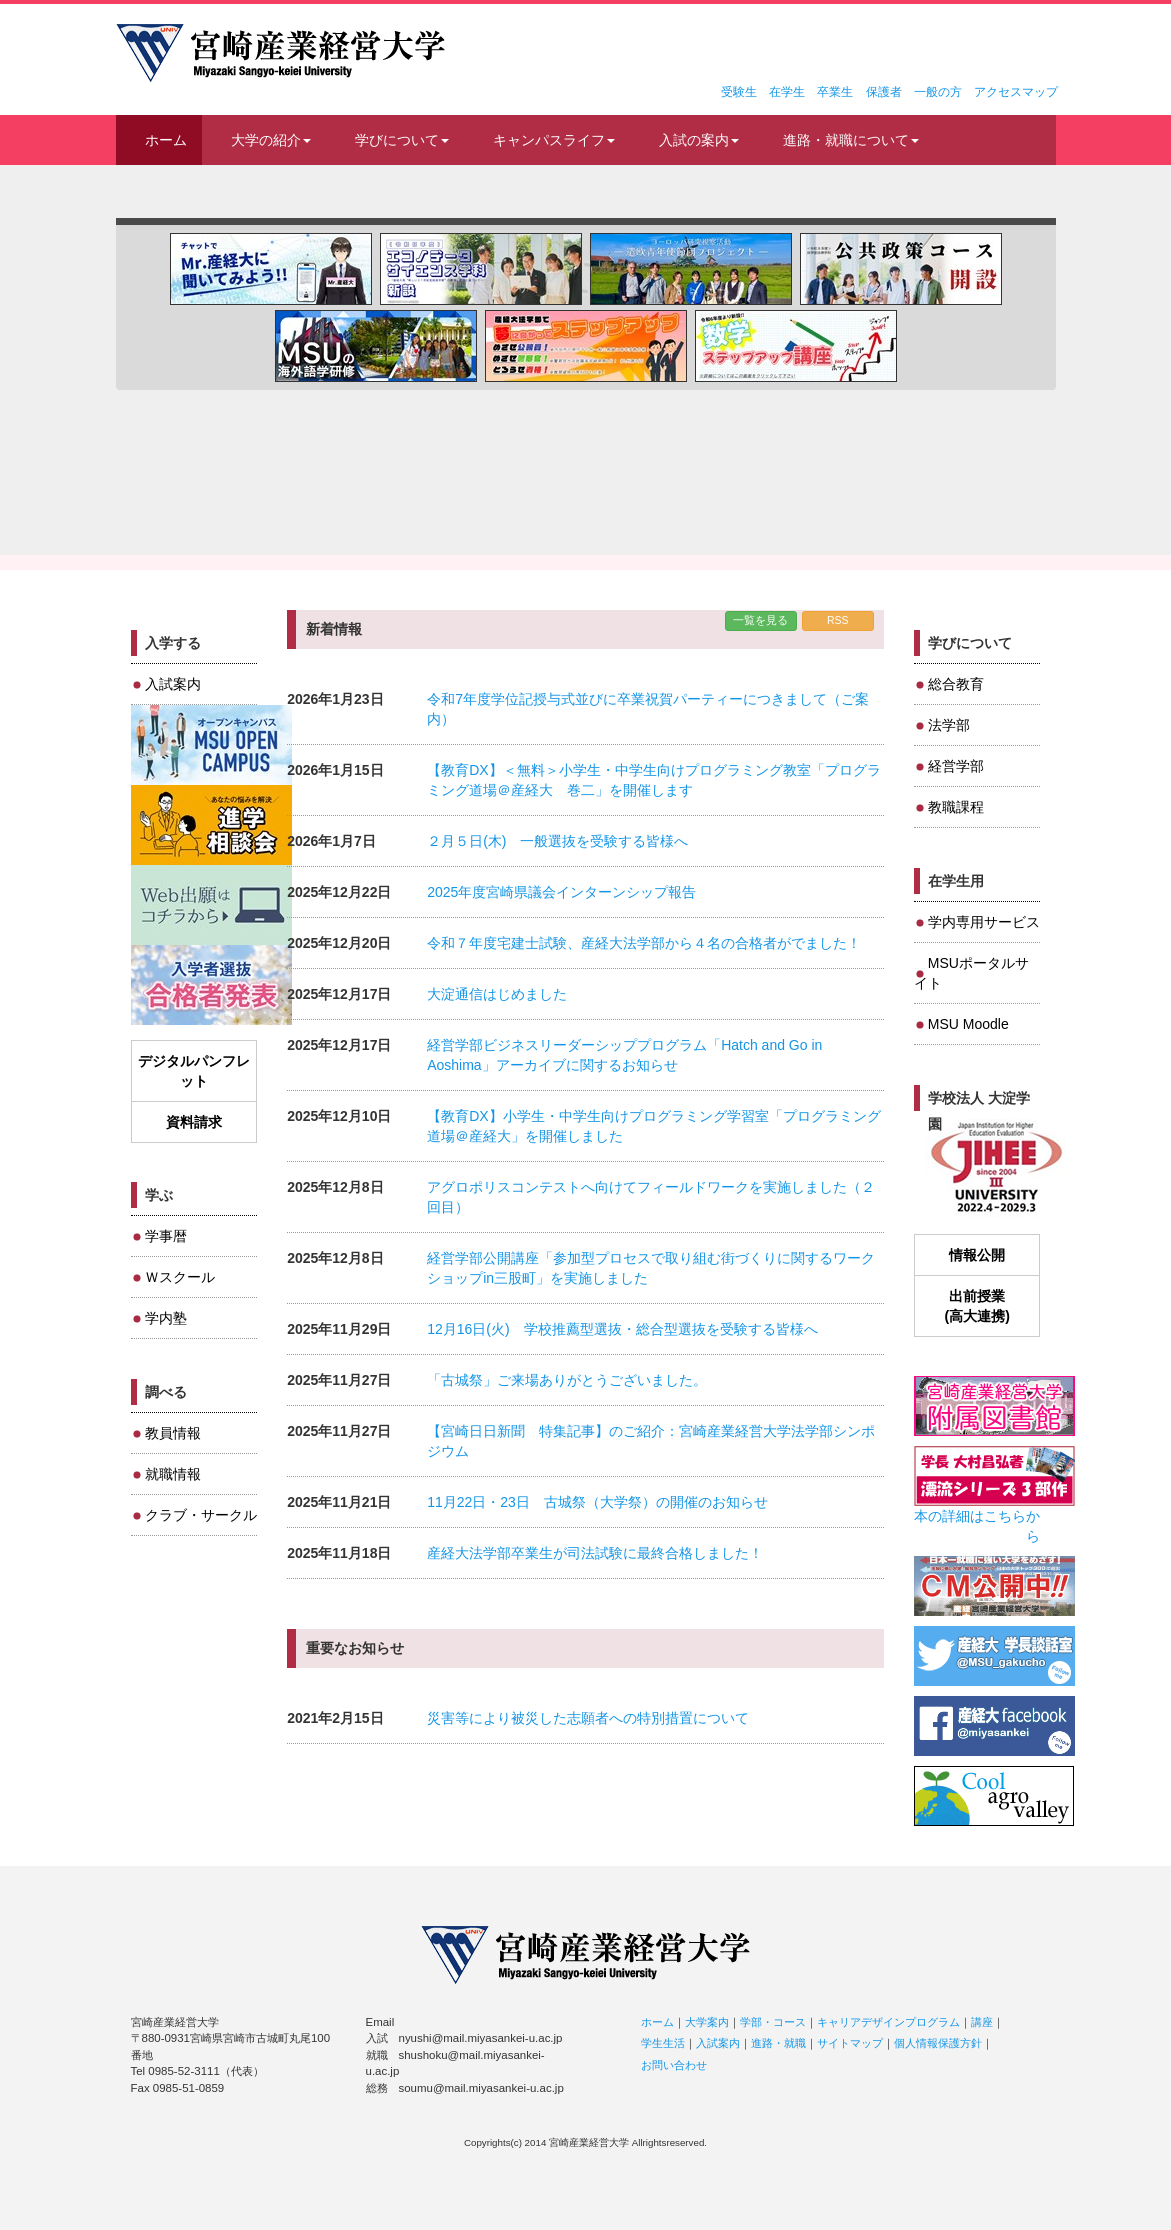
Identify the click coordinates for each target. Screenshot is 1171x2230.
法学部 (949, 725)
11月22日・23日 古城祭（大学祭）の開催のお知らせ (597, 1502)
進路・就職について (851, 140)
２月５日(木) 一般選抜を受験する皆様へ (557, 841)
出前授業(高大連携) (976, 1306)
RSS (838, 620)
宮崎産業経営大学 (280, 53)
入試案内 (173, 684)
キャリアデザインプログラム (888, 2022)
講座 (982, 2022)
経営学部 (956, 766)
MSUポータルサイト (971, 973)
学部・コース (773, 2022)
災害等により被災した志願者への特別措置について (588, 1718)
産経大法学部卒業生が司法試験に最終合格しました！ (595, 1553)
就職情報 (173, 1474)
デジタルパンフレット (194, 1071)
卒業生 (835, 92)
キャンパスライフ (554, 140)
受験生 (739, 92)
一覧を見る (760, 620)
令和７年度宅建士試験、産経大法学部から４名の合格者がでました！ (644, 943)
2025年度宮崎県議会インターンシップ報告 (561, 892)
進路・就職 (778, 2043)
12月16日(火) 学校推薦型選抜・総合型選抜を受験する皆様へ (622, 1329)
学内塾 (166, 1318)
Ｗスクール (180, 1277)
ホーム (166, 140)
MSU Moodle (968, 1024)
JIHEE (994, 1168)
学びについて (402, 140)
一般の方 (938, 92)
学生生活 (663, 2043)
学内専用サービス (984, 922)
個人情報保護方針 (938, 2043)
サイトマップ (850, 2043)
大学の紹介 (271, 140)
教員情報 (173, 1433)
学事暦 (166, 1236)
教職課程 (956, 807)
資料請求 (194, 1122)
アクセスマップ (1016, 92)
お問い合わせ (674, 2065)
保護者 (884, 92)
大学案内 (707, 2022)
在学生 (787, 92)
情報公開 (977, 1255)
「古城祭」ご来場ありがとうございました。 (567, 1380)
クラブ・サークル (201, 1515)
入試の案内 (699, 140)
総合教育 (956, 684)
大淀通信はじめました (497, 994)
